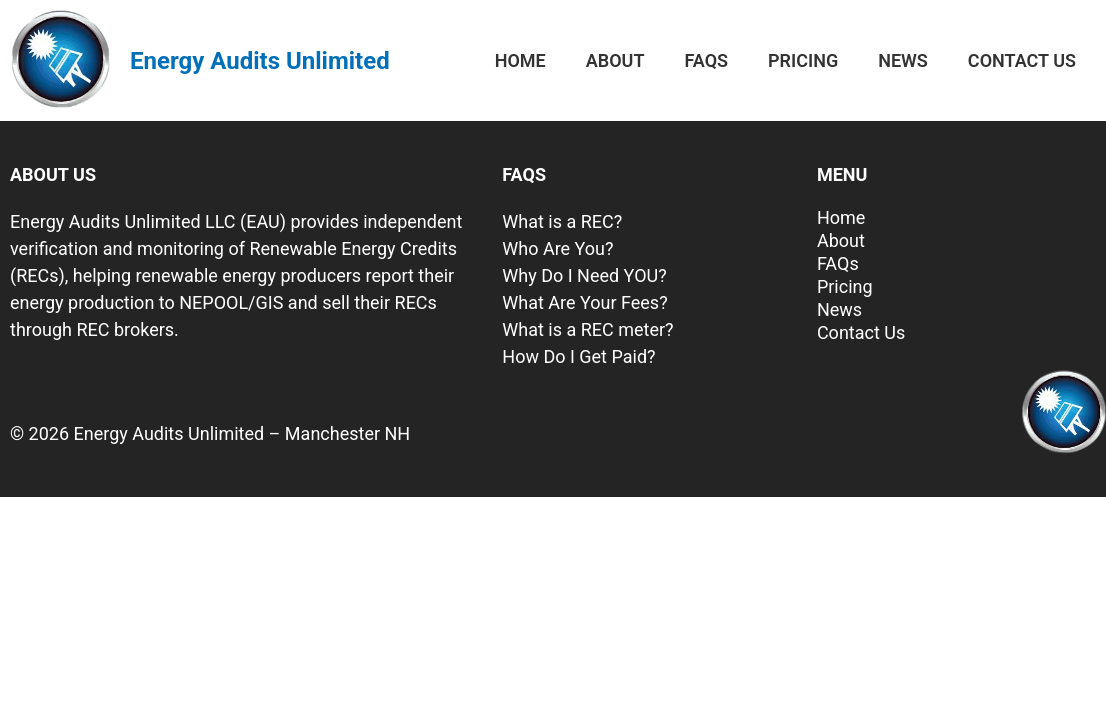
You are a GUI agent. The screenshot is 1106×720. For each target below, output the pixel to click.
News (903, 60)
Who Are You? (557, 248)
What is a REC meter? (587, 329)
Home (520, 60)
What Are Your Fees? (584, 302)
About (615, 60)
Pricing (803, 60)
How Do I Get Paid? (578, 356)
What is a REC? (562, 221)
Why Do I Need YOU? (584, 275)
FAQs (706, 60)
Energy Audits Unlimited (260, 61)
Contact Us (1022, 60)
